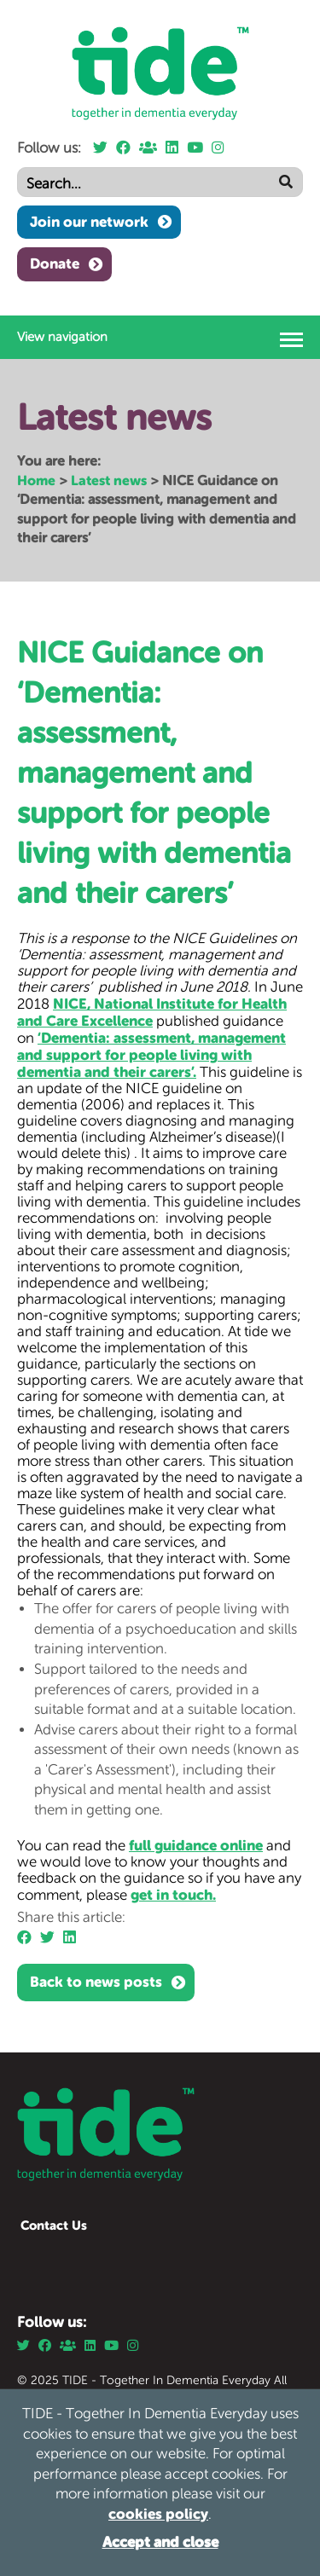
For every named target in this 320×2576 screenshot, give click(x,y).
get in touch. (173, 1894)
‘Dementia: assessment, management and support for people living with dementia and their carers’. (151, 1054)
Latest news (109, 480)
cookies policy (158, 2513)
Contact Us (53, 2225)
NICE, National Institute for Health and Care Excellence (152, 1012)
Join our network (89, 221)
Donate (54, 263)
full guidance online (196, 1845)
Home (36, 480)
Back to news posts (96, 1981)
